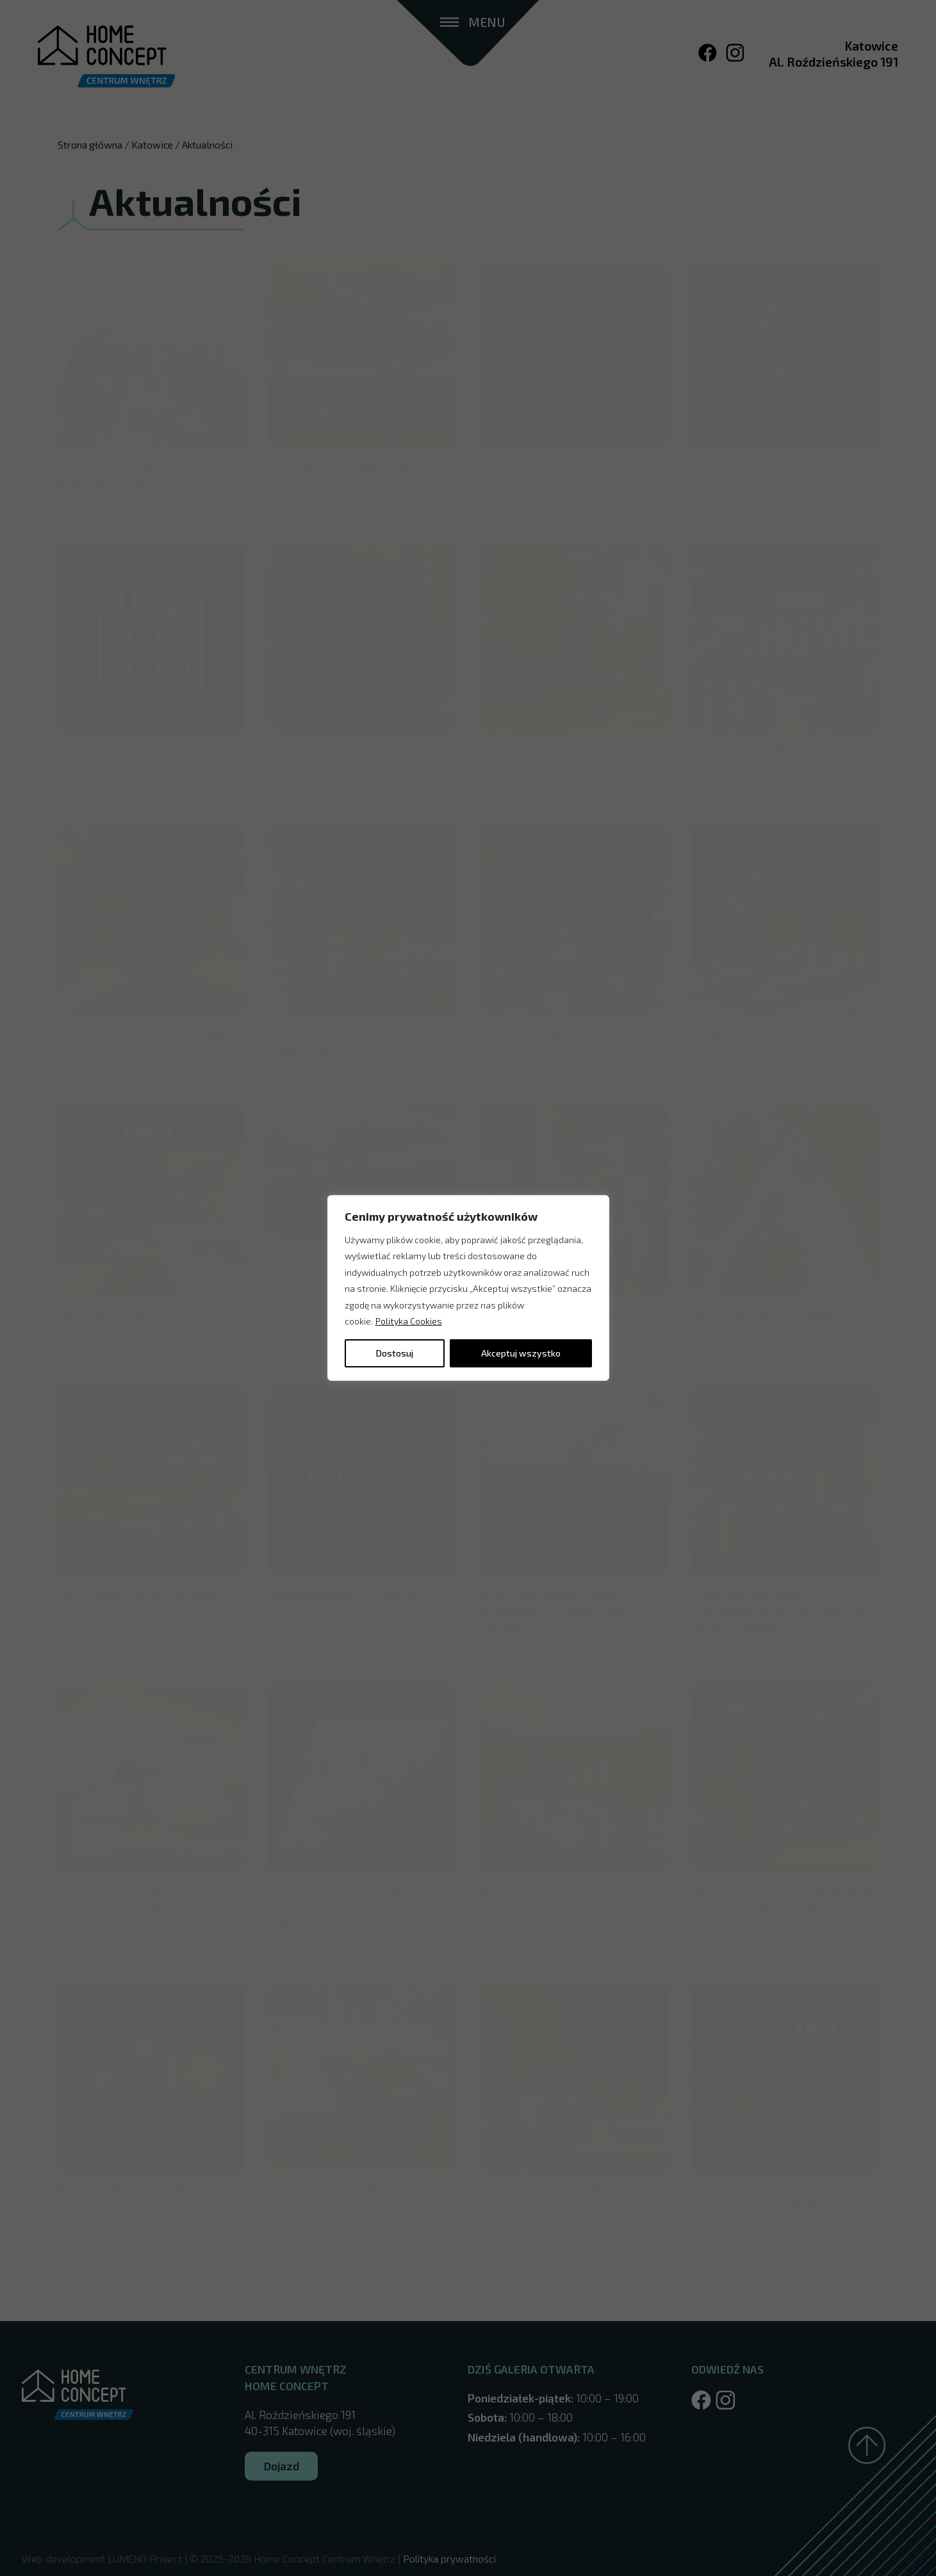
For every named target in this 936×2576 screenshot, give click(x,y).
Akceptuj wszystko (521, 1353)
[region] (468, 1288)
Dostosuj (394, 1353)
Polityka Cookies (408, 1321)
